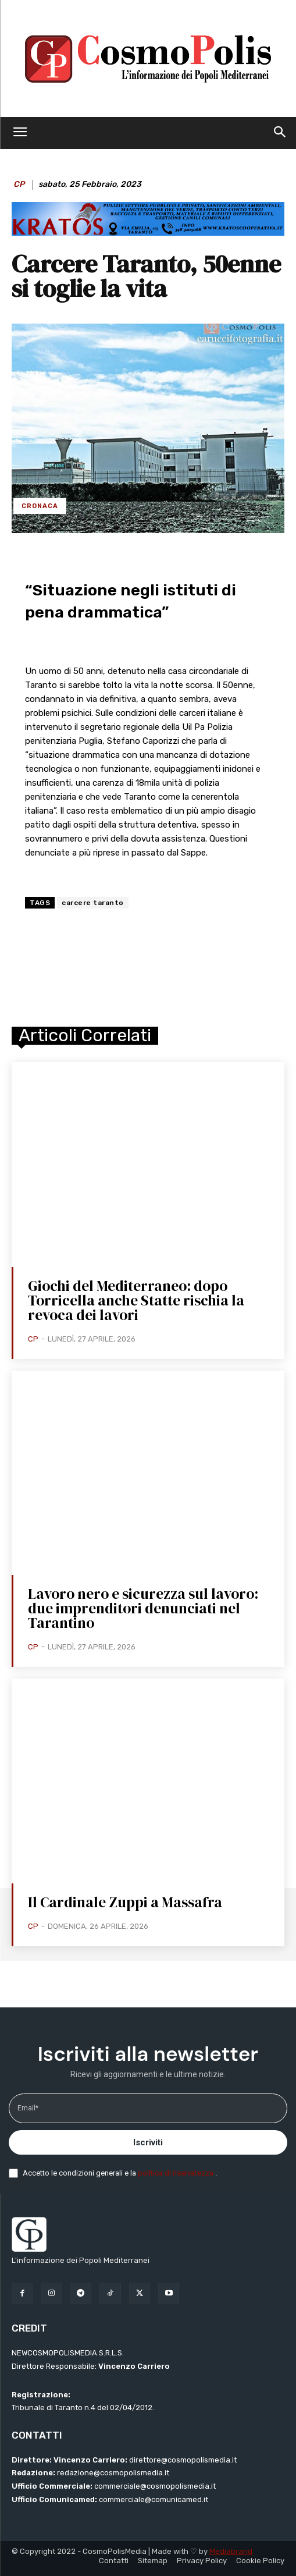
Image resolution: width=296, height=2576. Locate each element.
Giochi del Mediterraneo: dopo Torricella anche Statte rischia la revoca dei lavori (136, 1300)
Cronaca (39, 506)
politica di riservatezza (176, 2173)
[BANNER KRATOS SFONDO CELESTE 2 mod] (148, 232)
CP (18, 184)
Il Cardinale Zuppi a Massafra (125, 1902)
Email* (27, 2108)
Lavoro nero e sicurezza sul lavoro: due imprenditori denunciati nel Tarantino (143, 1608)
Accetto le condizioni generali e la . (120, 2173)
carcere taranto (93, 903)
